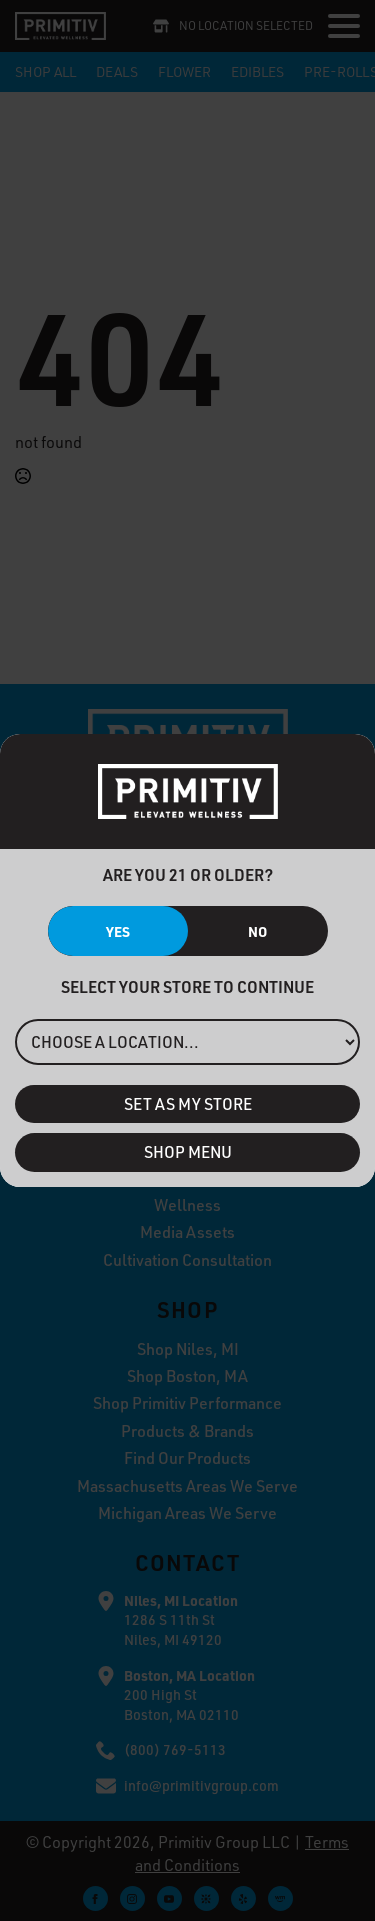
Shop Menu (188, 1152)
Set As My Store (188, 1104)
